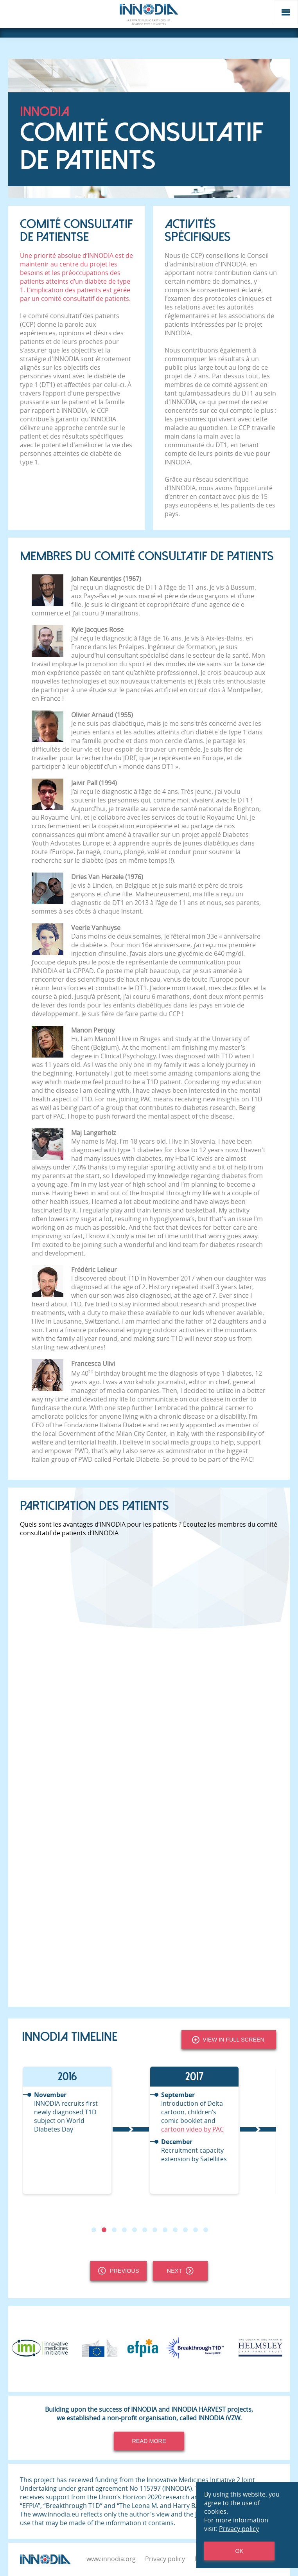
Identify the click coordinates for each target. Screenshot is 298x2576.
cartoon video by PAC (192, 2129)
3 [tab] (114, 2230)
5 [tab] (134, 2230)
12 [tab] (206, 2230)
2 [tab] (104, 2230)
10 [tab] (185, 2230)
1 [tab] (93, 2230)
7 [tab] (154, 2230)
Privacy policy (165, 2558)
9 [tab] (175, 2230)
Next (180, 2271)
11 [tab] (195, 2230)
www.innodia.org (111, 2558)
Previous (118, 2271)
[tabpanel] (85, 2130)
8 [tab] (165, 2230)
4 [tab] (124, 2230)
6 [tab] (144, 2230)
